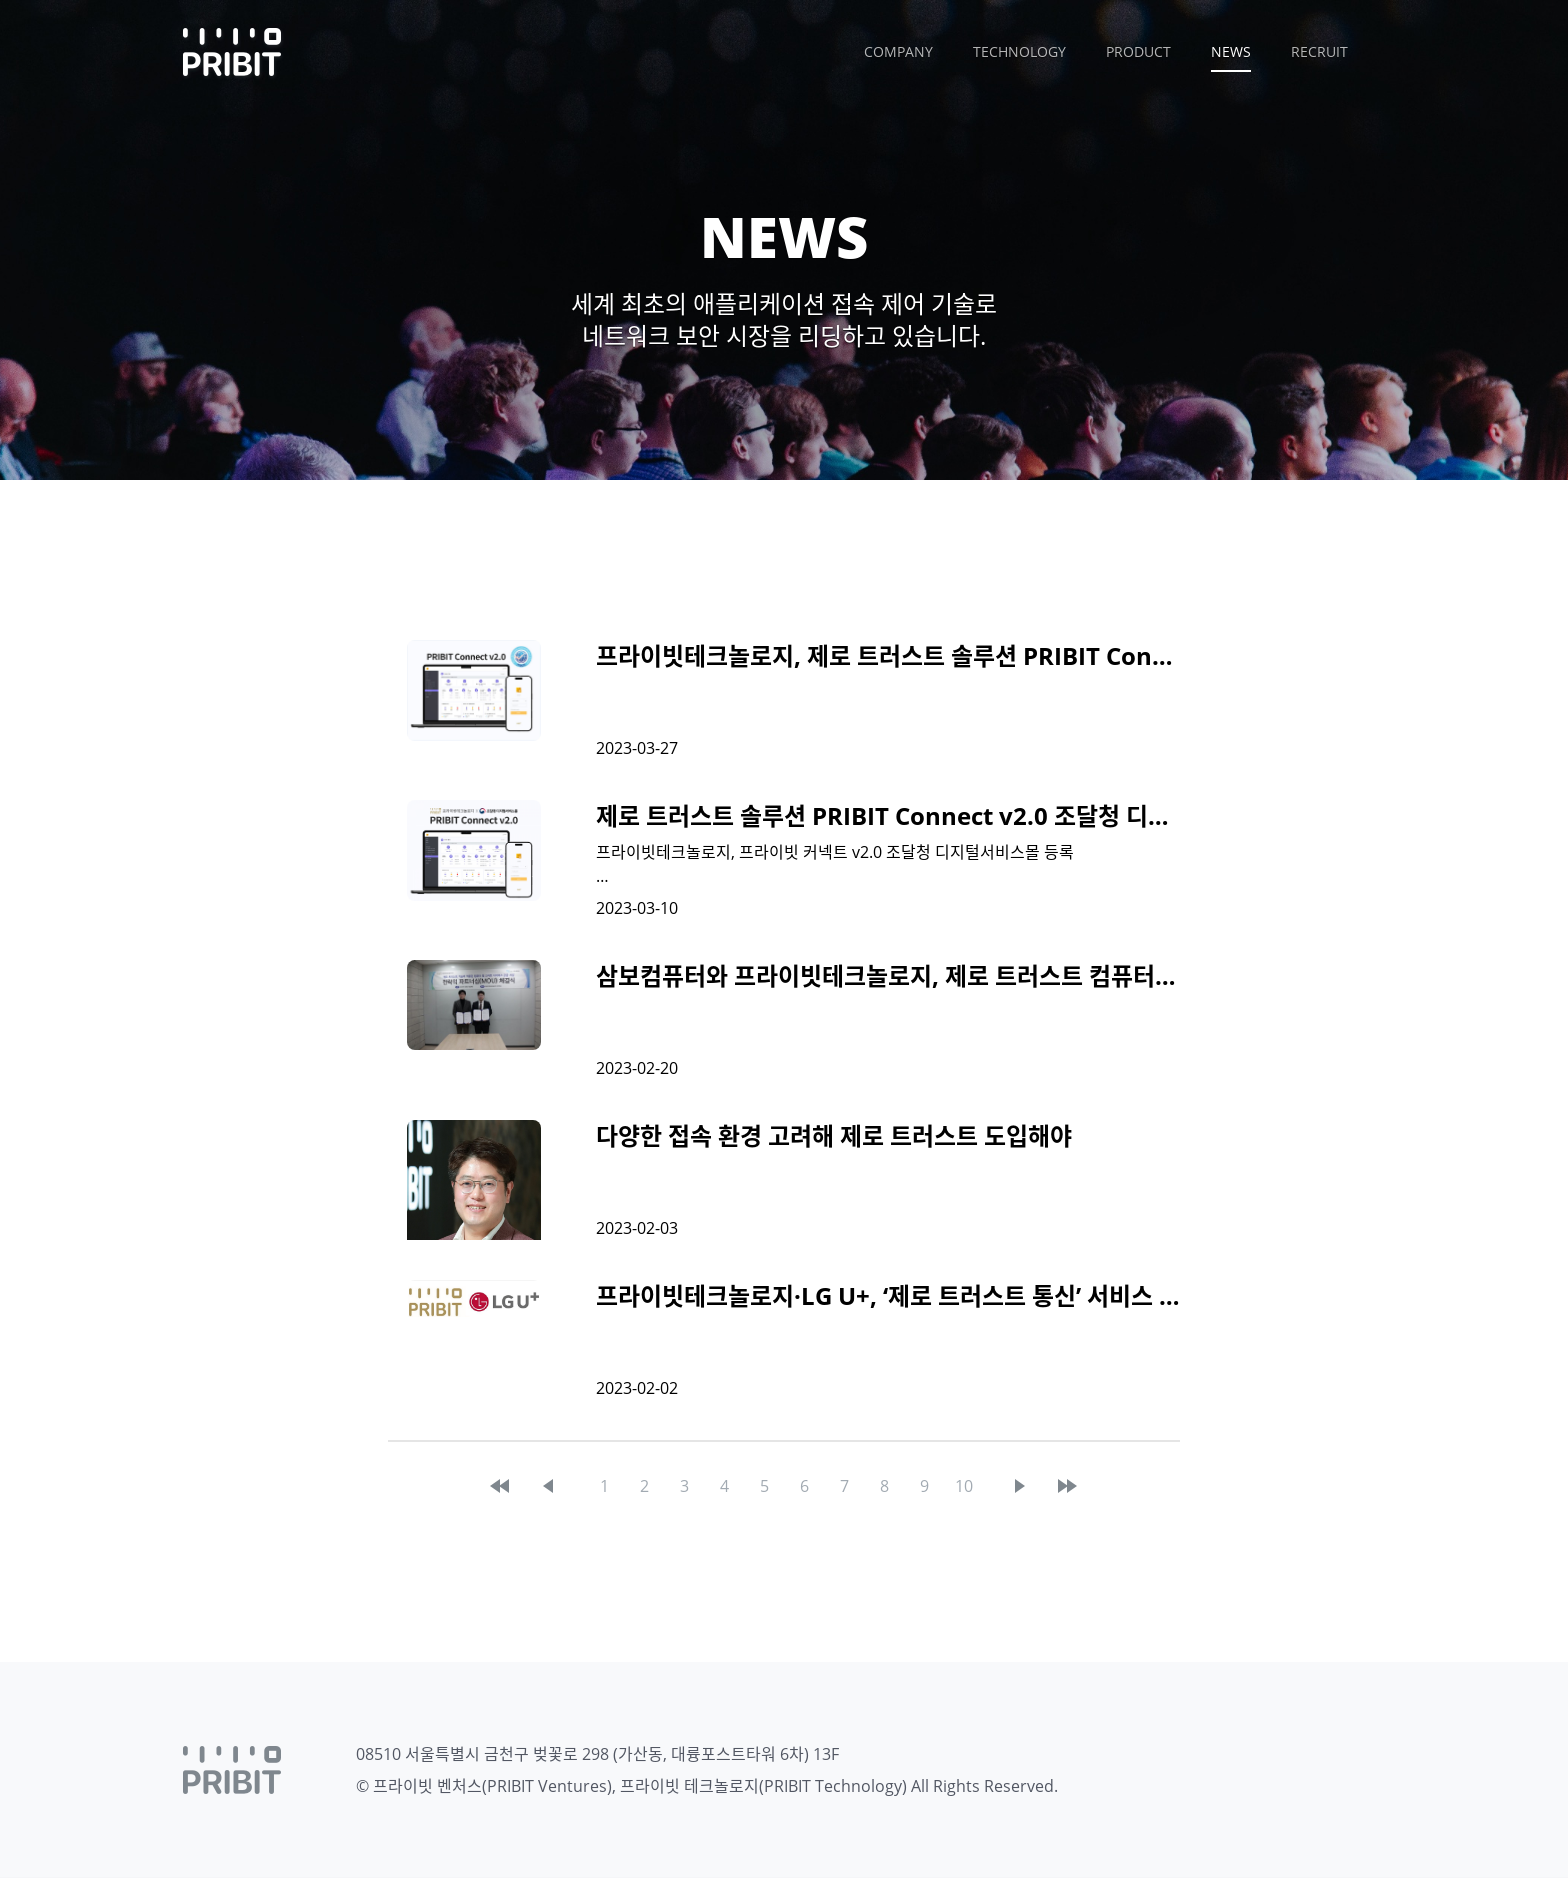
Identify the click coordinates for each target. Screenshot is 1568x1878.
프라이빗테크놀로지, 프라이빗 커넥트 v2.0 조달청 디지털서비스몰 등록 (835, 852)
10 (964, 1486)
